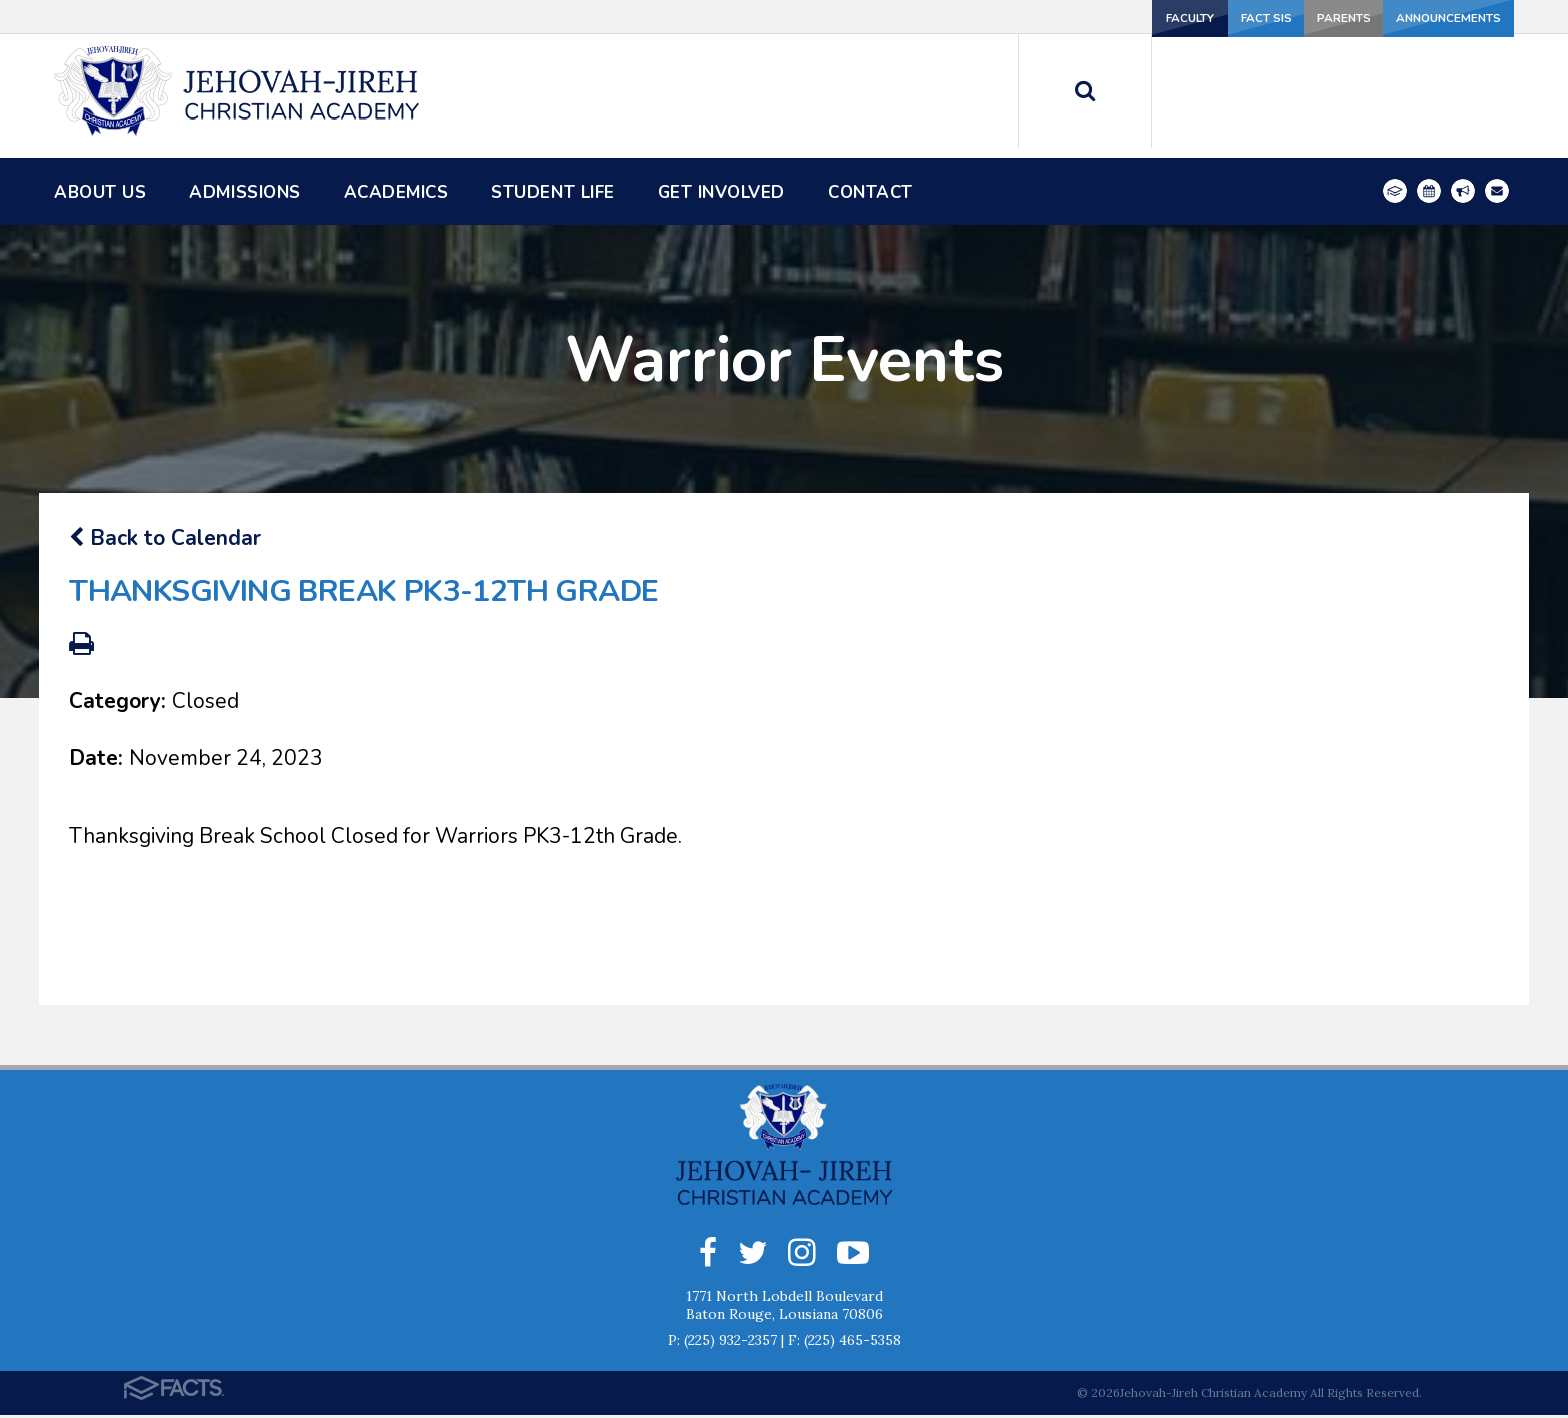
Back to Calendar (165, 538)
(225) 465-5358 (852, 1343)
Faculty (1023, 16)
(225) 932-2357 (730, 1343)
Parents (1289, 16)
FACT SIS (1156, 16)
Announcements (1435, 16)
